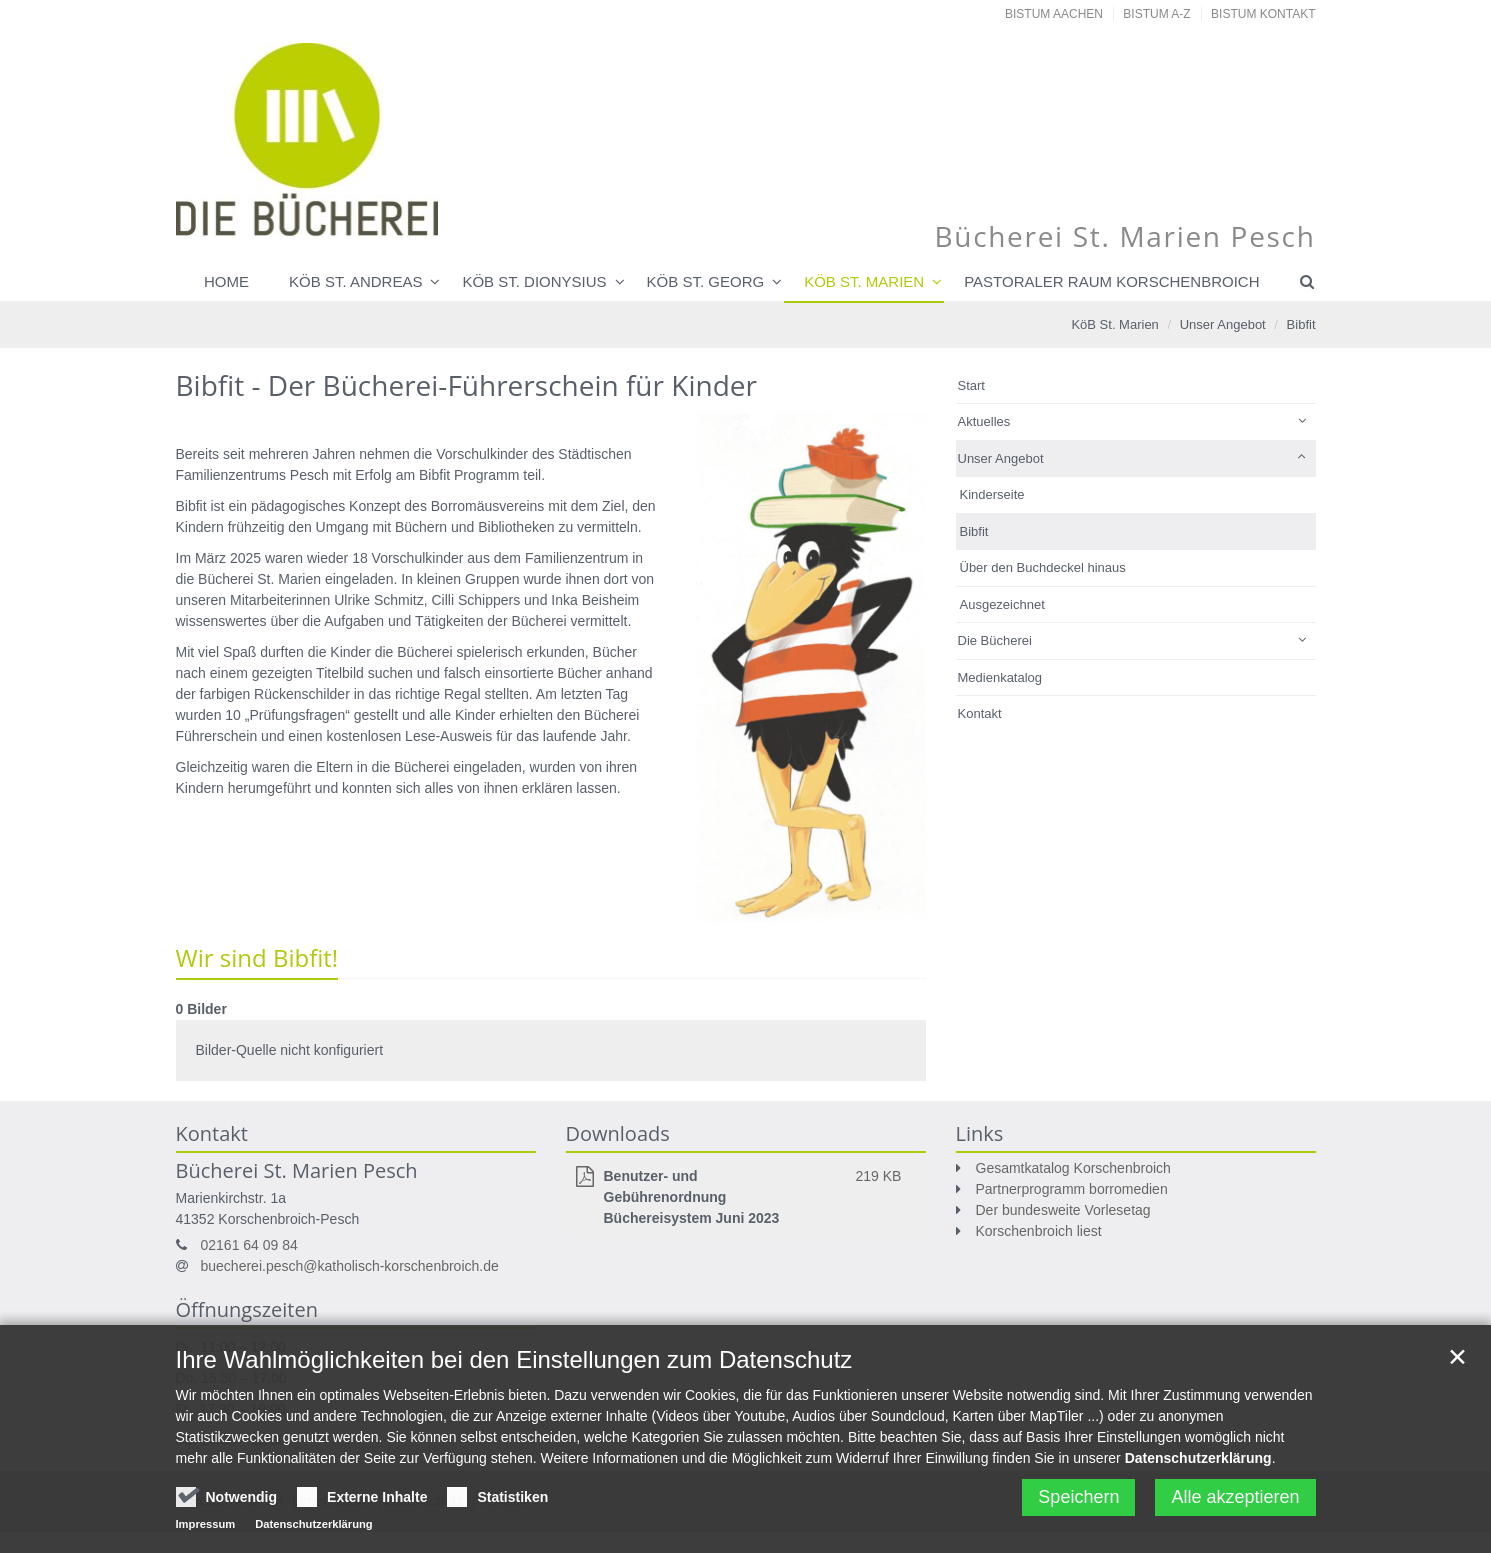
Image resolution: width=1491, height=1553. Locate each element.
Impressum (206, 1533)
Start (971, 385)
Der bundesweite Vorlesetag (1063, 1210)
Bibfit (1301, 324)
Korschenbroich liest (1039, 1231)
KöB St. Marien (1114, 324)
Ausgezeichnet (1002, 604)
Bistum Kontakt (1263, 14)
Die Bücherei (995, 640)
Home (226, 281)
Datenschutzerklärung (1198, 1467)
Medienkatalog (1000, 677)
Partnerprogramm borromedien (1072, 1189)
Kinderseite (992, 494)
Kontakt (980, 713)
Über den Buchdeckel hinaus (1043, 567)
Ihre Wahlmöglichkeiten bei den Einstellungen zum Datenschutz (514, 1368)
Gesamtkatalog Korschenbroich (1073, 1168)
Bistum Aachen (1054, 14)
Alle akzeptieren (1235, 1506)
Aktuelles (984, 421)
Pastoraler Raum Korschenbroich (1111, 281)
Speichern (1078, 1506)
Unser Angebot (1223, 324)
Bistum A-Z (1156, 14)
